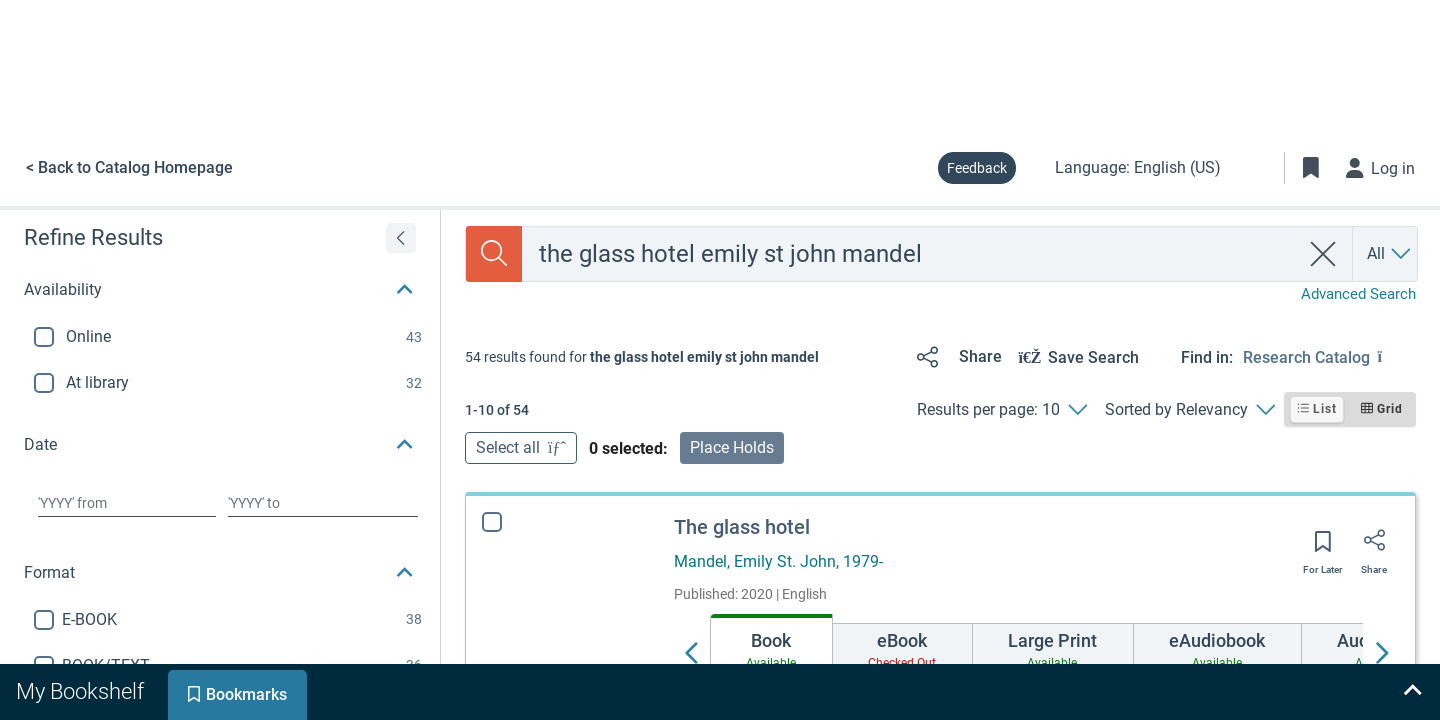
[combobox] (910, 254)
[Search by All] (1390, 254)
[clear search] (1323, 254)
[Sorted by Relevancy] (1189, 410)
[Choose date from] (127, 503)
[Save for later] (1323, 548)
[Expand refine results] (401, 238)
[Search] (494, 254)
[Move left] (692, 654)
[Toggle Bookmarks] (1311, 168)
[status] (642, 357)
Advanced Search (1358, 294)
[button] (220, 290)
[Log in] (1381, 168)
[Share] (955, 357)
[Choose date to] (323, 503)
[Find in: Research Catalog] (1329, 357)
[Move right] (1381, 654)
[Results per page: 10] (1001, 410)
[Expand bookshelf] (1412, 692)
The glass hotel (742, 527)
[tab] (771, 648)
